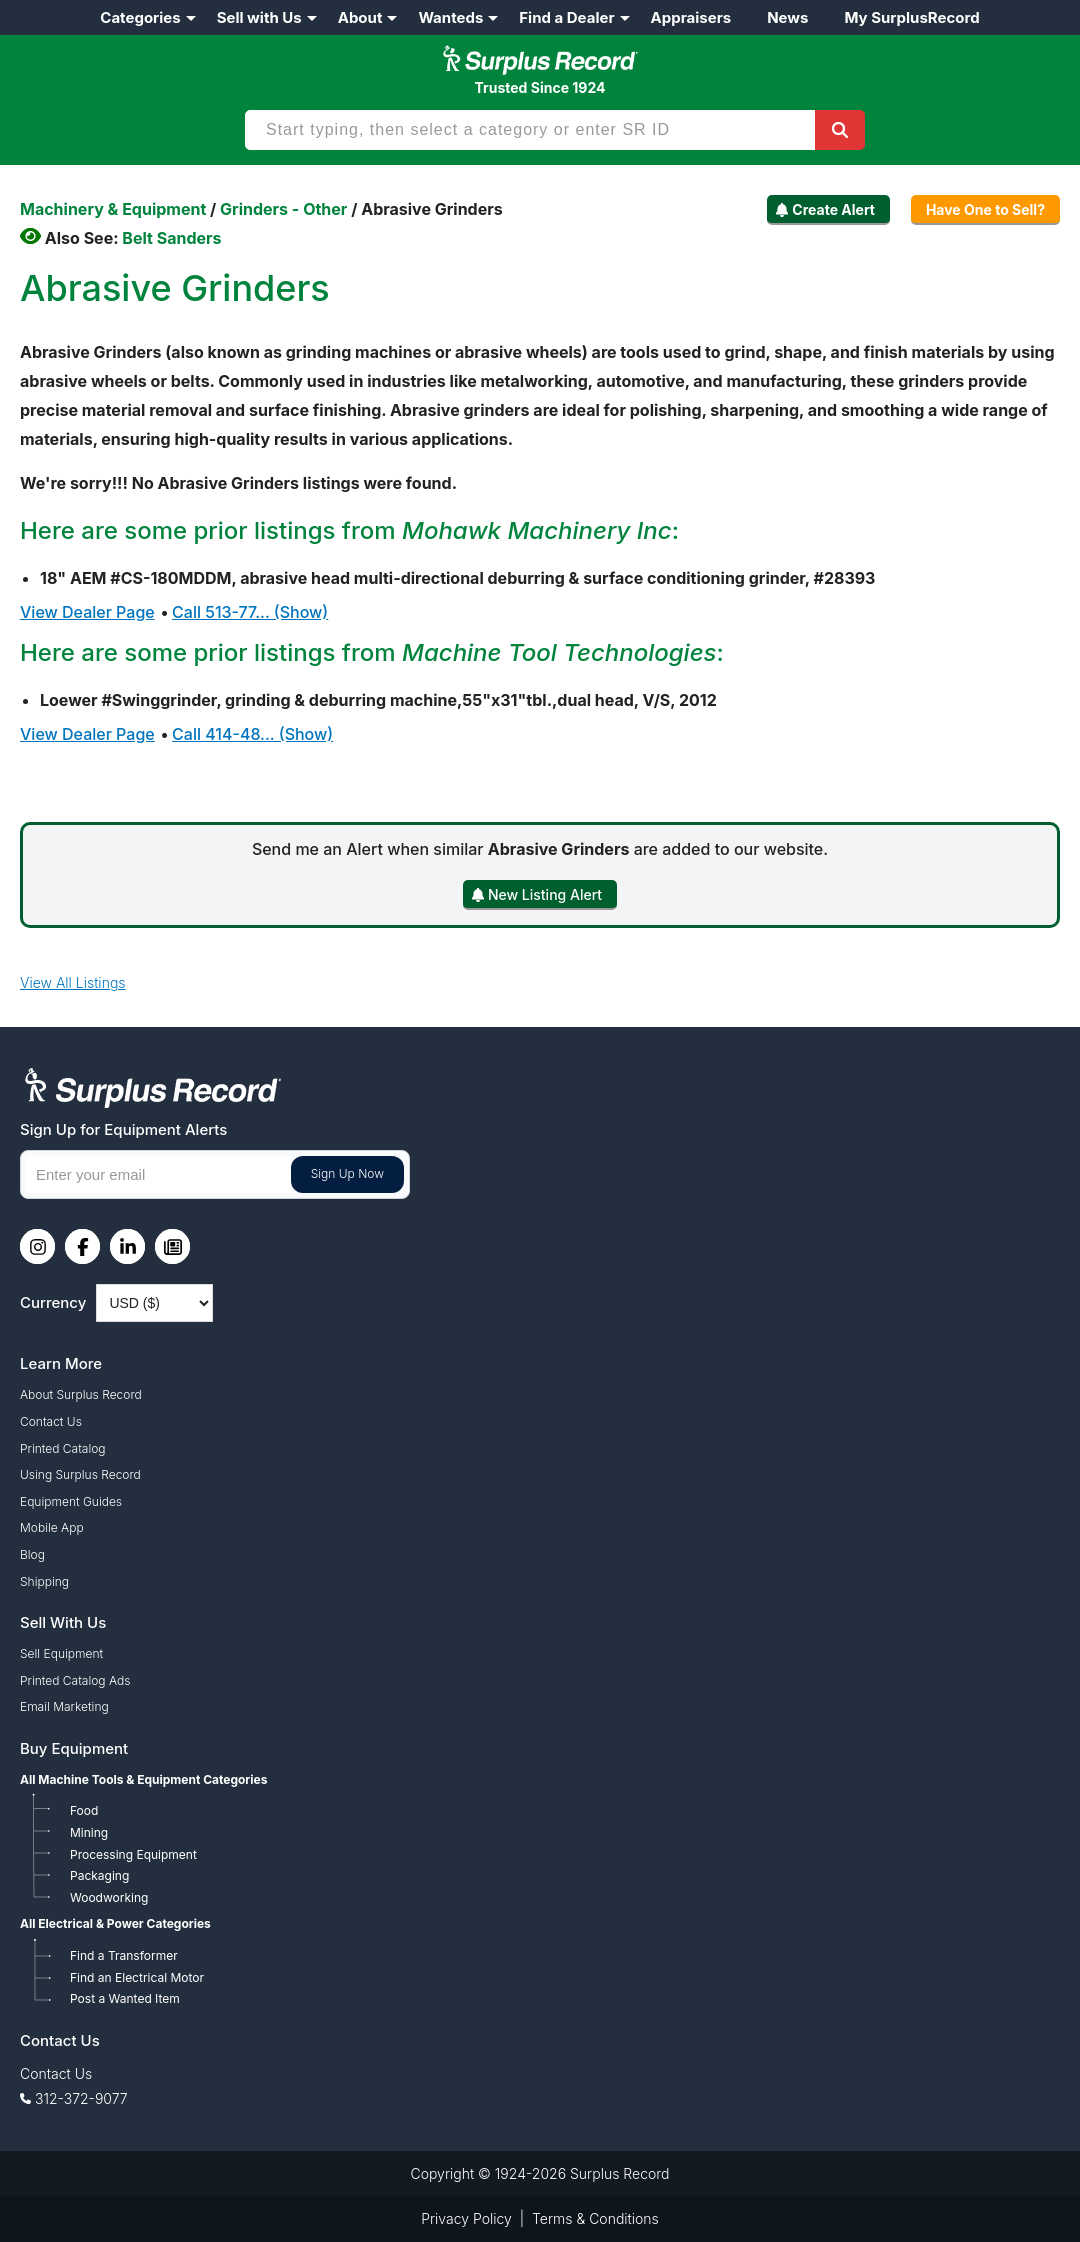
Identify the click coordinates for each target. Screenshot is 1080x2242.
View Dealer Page (87, 612)
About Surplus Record (81, 1394)
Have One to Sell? (985, 209)
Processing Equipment (133, 1854)
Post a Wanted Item (125, 1998)
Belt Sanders (171, 238)
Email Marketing (64, 1706)
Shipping (44, 1581)
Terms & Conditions (595, 2218)
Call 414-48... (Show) (252, 734)
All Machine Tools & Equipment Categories (143, 1779)
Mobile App (52, 1527)
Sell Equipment (61, 1653)
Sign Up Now (347, 1173)
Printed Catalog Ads (75, 1680)
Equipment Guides (71, 1501)
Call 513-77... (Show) (250, 612)
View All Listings (73, 982)
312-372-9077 (81, 2098)
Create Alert (833, 209)
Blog (32, 1554)
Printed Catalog (63, 1448)
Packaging (99, 1875)
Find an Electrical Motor (137, 1977)
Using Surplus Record (80, 1474)
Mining (89, 1832)
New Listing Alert (545, 894)
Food (84, 1810)
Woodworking (109, 1897)
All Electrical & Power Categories (115, 1923)
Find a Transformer (124, 1955)
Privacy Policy (466, 2218)
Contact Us (51, 1421)
